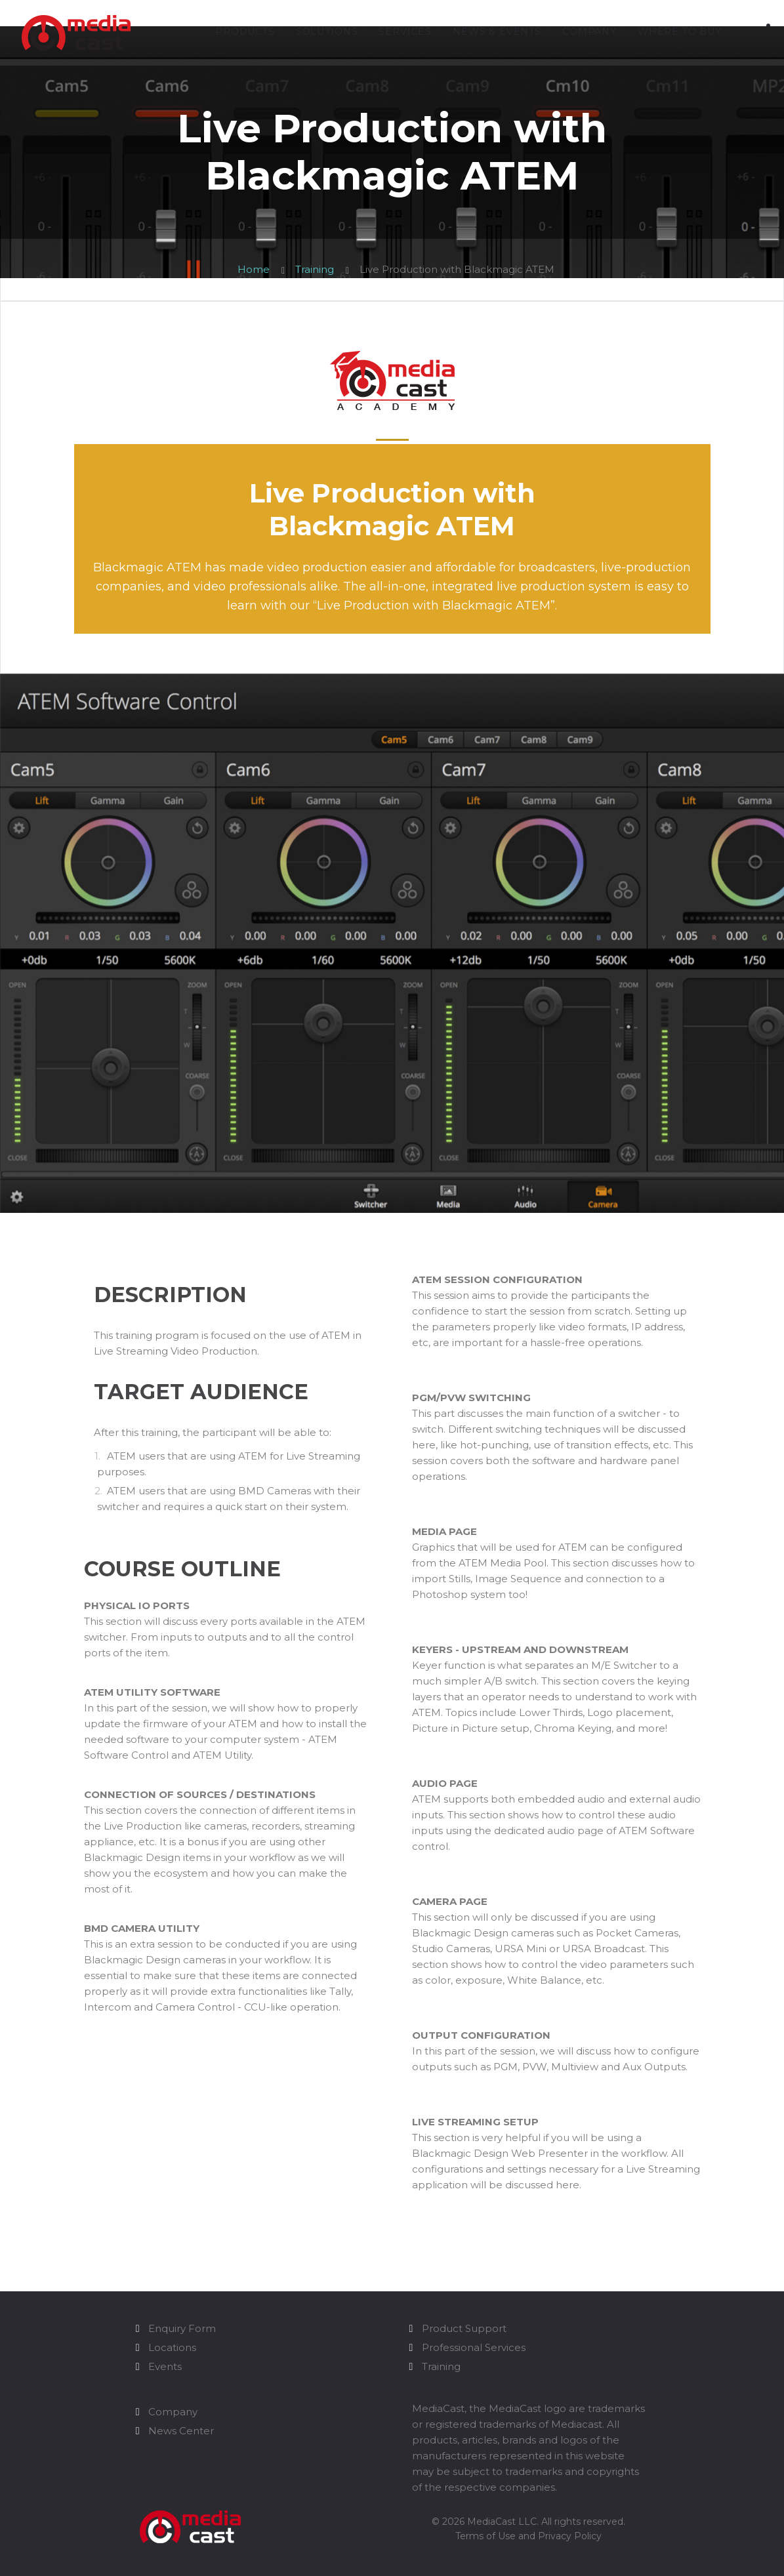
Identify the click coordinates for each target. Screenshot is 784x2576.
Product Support (464, 2328)
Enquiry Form (182, 2328)
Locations (172, 2347)
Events (165, 2366)
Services (405, 31)
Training (314, 269)
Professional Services (474, 2347)
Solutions (327, 31)
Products (245, 31)
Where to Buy (680, 31)
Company (589, 31)
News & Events (497, 31)
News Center (181, 2430)
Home (253, 269)
